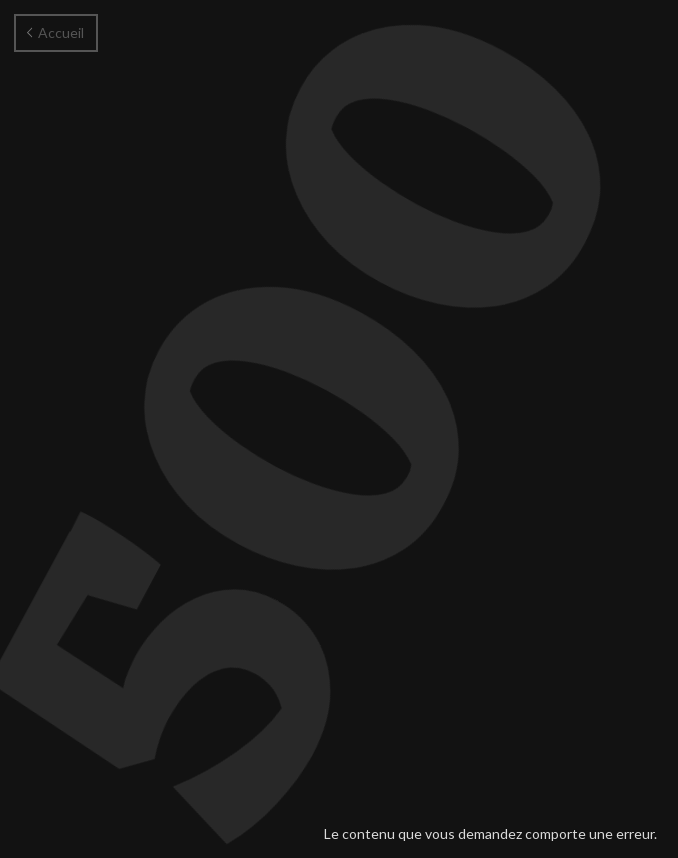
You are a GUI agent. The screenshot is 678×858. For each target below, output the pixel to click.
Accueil (55, 32)
